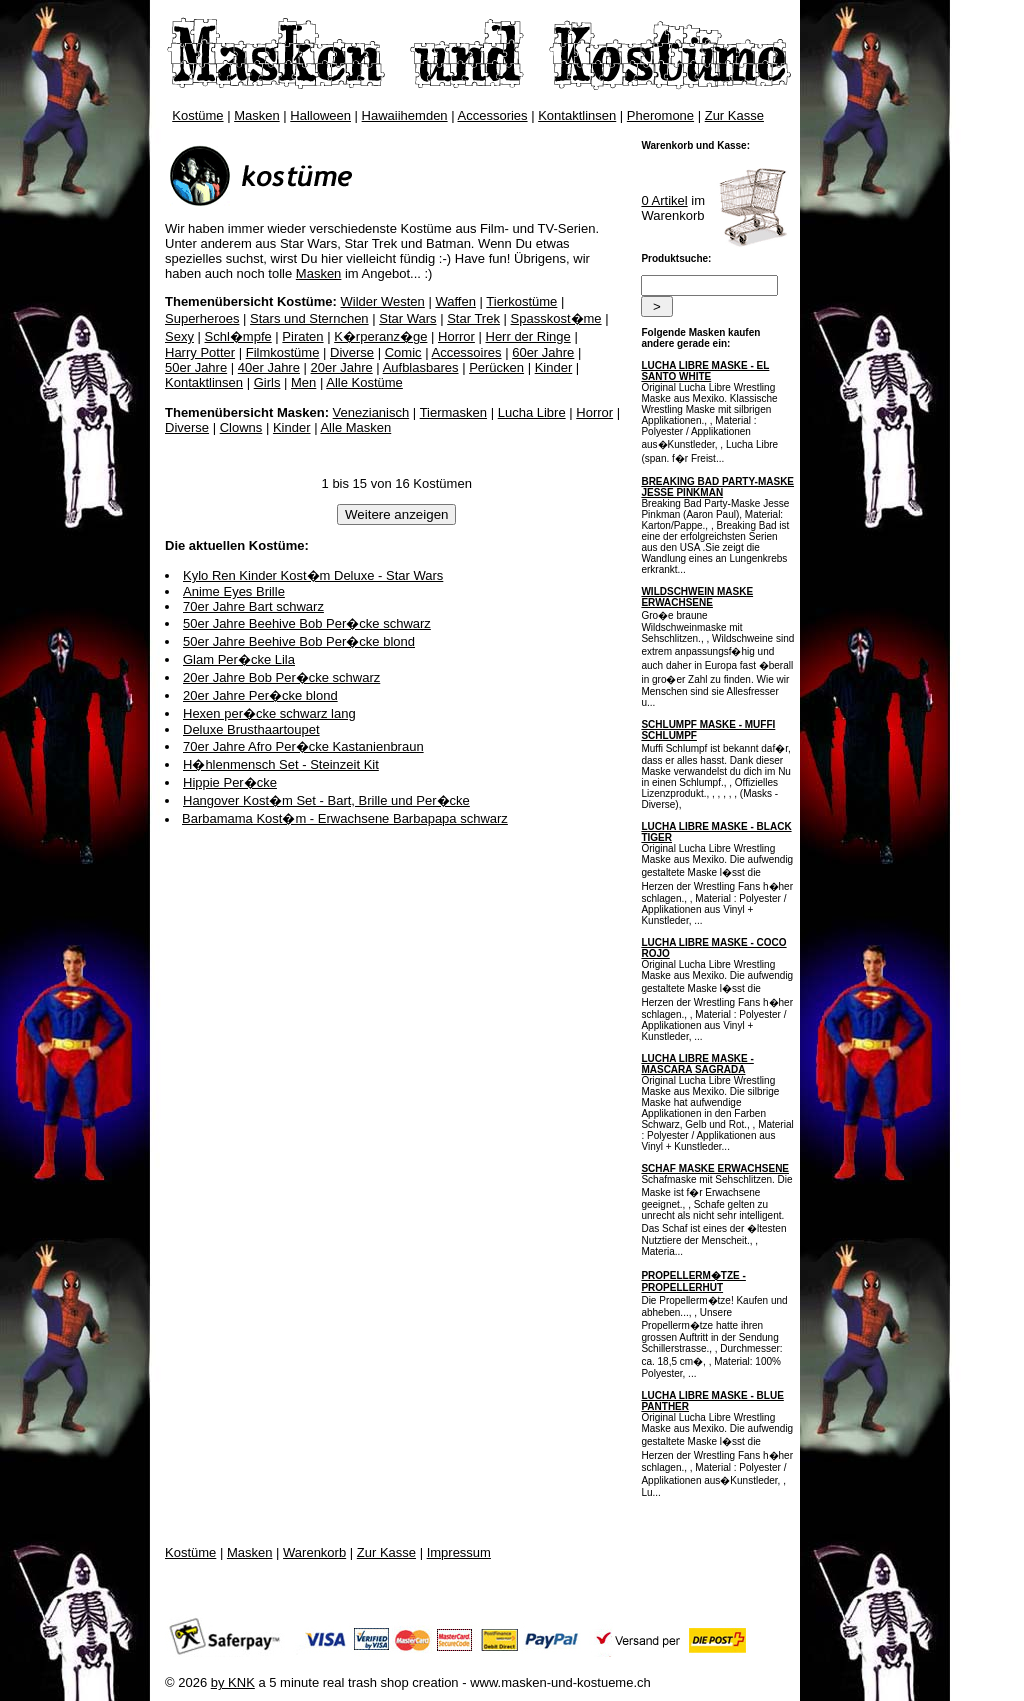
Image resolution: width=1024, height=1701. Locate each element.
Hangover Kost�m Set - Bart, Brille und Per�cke (326, 800)
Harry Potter (200, 352)
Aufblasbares (421, 367)
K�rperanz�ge (380, 336)
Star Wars (407, 318)
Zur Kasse (734, 115)
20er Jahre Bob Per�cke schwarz (281, 677)
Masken (257, 115)
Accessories (493, 115)
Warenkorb (314, 1552)
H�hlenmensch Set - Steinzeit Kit (281, 764)
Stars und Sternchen (309, 318)
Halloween (320, 115)
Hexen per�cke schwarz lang (269, 713)
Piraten (302, 336)
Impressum (459, 1552)
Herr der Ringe (528, 336)
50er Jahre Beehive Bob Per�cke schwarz (307, 623)
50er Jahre (196, 367)
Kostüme (197, 115)
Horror (456, 336)
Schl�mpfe (238, 336)
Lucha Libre (532, 412)
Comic (403, 352)
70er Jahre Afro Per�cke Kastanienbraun (303, 746)
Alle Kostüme (364, 382)
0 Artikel (664, 200)
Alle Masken (355, 427)
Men (303, 382)
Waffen (455, 301)
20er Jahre (342, 367)
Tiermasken (453, 412)
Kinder (554, 367)
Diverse (352, 352)
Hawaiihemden (405, 115)
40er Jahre (269, 367)
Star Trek (473, 318)
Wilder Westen (383, 301)
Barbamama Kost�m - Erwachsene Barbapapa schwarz (345, 818)
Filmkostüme (283, 352)
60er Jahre (543, 352)
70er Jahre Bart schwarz (253, 606)
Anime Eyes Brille (234, 591)
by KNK (233, 1682)
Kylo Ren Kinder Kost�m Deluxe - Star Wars (313, 575)
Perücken (496, 367)
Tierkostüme (521, 301)
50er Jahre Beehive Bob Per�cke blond (299, 641)
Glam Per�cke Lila (239, 659)
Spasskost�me (556, 318)
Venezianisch (371, 412)
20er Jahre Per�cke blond (260, 695)
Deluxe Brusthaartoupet (251, 729)
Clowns (241, 427)
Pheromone (660, 115)
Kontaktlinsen (577, 115)
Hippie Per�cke (230, 782)
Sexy (179, 336)
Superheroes (202, 318)
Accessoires (466, 352)
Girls (267, 382)
